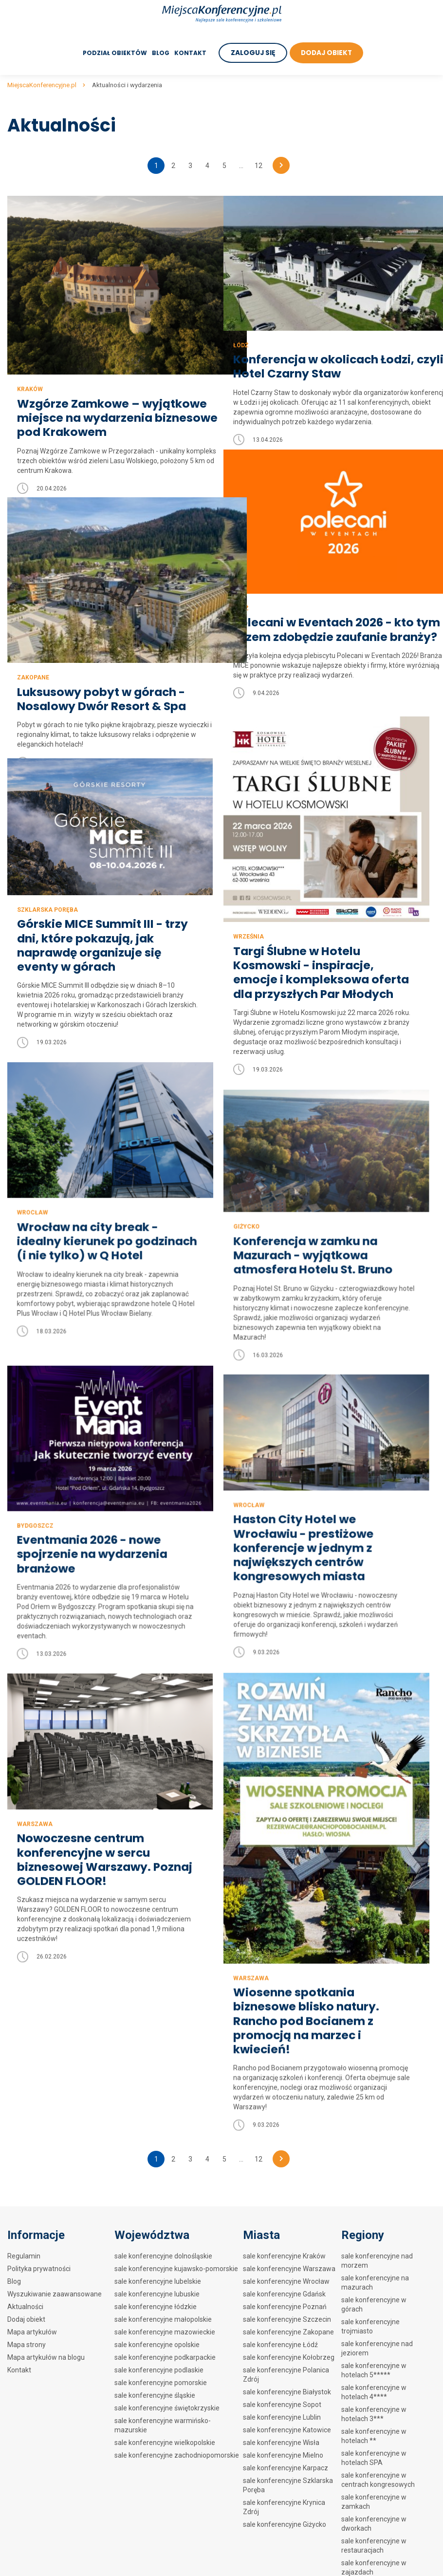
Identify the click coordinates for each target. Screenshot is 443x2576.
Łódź (240, 325)
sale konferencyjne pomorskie (160, 2383)
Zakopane (33, 654)
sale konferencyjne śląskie (154, 2395)
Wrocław (243, 1171)
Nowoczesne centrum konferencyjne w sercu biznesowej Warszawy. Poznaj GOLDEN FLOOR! (106, 1869)
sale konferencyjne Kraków (284, 2256)
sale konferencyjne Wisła (281, 2442)
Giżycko (35, 1201)
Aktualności (25, 2307)
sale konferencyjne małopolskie (163, 2319)
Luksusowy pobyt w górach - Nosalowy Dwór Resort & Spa (103, 676)
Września (248, 936)
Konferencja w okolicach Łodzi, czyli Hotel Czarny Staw (321, 347)
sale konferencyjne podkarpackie (165, 2357)
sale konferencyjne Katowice (287, 2430)
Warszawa (251, 1932)
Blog (158, 53)
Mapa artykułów (32, 2332)
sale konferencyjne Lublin (282, 2417)
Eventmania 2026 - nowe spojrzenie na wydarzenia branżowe (305, 1516)
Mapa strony (26, 2345)
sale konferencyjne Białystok (287, 2392)
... (241, 165)
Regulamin (23, 2256)
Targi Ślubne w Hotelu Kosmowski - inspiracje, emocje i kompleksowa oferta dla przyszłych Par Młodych (322, 973)
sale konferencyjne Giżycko (284, 2524)
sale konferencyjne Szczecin (287, 2319)
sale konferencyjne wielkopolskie (164, 2442)
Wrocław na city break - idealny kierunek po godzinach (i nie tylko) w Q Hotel (308, 1208)
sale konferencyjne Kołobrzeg (288, 2357)
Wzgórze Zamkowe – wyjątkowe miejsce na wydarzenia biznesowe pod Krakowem (99, 400)
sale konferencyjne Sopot (282, 2404)
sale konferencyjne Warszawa (289, 2269)
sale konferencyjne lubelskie (157, 2281)
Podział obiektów (113, 53)
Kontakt (188, 53)
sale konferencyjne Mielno (283, 2455)
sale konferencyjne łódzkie (155, 2307)
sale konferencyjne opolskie (157, 2345)
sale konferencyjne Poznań (285, 2307)
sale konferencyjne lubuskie (157, 2294)
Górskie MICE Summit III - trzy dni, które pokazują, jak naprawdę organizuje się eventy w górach (104, 946)
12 (258, 165)
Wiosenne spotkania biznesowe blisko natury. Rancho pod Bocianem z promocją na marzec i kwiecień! (307, 1975)
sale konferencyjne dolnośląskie (163, 2256)
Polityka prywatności (39, 2269)
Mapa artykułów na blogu (46, 2357)
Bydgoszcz (246, 1487)
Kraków (30, 363)
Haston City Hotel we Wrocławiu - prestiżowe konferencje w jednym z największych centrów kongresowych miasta (94, 1537)
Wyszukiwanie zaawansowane (54, 2294)
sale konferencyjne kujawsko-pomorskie (176, 2269)
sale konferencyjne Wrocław (286, 2281)
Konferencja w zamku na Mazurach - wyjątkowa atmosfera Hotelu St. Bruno (103, 1230)
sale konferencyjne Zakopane (288, 2332)
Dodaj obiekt (26, 2319)
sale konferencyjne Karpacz (285, 2468)
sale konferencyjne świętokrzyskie (167, 2408)
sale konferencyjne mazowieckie (164, 2332)
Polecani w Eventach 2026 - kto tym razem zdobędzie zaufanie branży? (315, 617)
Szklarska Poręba (47, 909)
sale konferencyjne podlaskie (158, 2370)
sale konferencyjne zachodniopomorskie (176, 2455)
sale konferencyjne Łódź (280, 2345)
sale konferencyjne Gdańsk (284, 2294)
